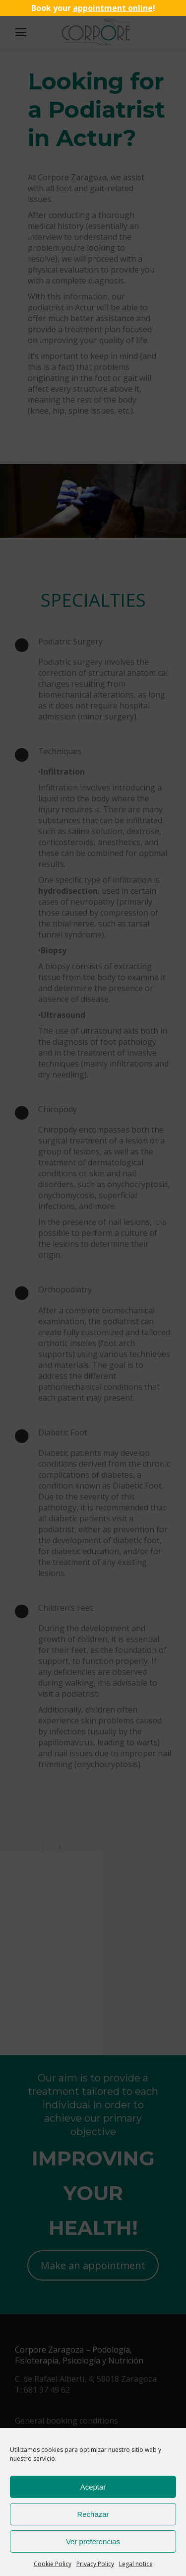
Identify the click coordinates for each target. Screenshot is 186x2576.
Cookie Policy (52, 2564)
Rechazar (93, 2514)
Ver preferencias (93, 2541)
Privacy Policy (95, 2564)
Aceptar (93, 2487)
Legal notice (136, 2564)
